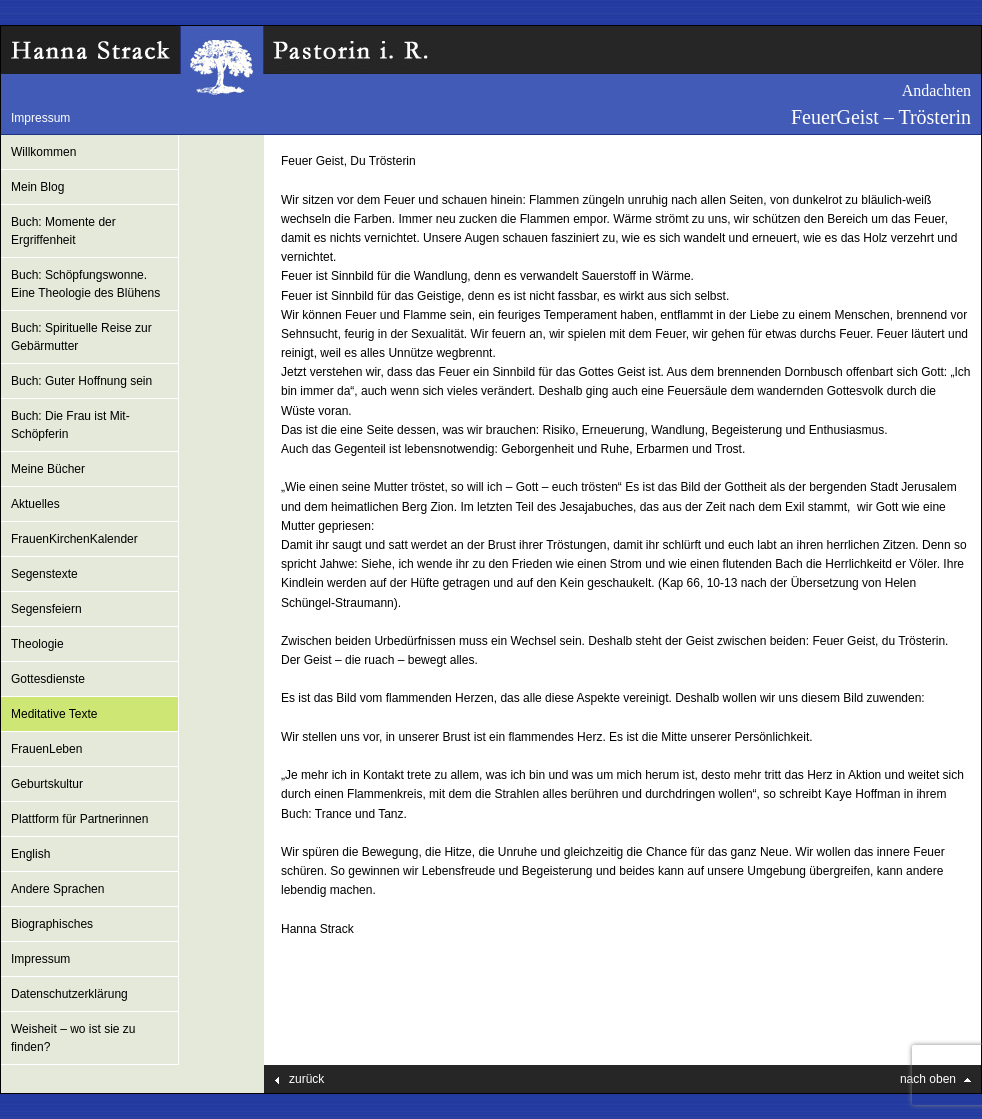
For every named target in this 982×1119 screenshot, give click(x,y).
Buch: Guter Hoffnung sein (81, 381)
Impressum (40, 118)
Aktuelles (35, 504)
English (30, 854)
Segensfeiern (46, 609)
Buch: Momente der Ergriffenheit (63, 231)
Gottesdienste (48, 679)
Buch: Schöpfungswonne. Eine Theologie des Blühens (85, 284)
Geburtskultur (47, 784)
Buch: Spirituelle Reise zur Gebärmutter (81, 337)
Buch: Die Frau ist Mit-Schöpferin (70, 425)
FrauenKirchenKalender (74, 539)
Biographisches (52, 924)
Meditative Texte (54, 714)
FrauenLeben (46, 749)
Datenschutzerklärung (69, 994)
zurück (306, 1079)
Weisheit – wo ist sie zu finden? (73, 1038)
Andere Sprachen (57, 889)
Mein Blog (37, 187)
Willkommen (43, 152)
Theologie (37, 644)
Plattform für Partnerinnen (79, 819)
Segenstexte (44, 574)
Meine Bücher (48, 469)
